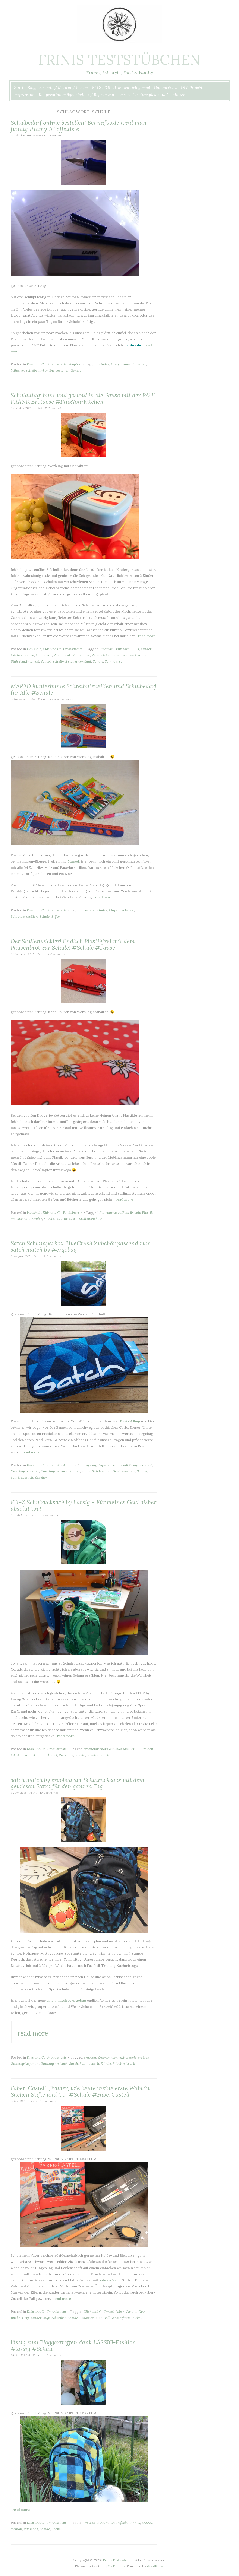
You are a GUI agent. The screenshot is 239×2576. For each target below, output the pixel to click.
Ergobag (90, 1465)
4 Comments (58, 954)
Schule (76, 370)
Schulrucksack (22, 1477)
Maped (73, 861)
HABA (15, 1755)
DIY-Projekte (192, 87)
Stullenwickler (90, 1218)
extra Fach (127, 2057)
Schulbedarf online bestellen (47, 370)
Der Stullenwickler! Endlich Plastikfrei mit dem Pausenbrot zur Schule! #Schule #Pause (79, 944)
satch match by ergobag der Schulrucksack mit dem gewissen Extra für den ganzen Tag (78, 1783)
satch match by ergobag (67, 2000)
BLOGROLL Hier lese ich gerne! (121, 87)
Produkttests (57, 364)
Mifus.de (17, 370)
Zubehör (41, 1477)
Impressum (24, 94)
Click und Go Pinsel (99, 2311)
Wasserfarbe (121, 2318)
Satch (86, 1471)
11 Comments (53, 2355)
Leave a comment (62, 699)
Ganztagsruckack (54, 1471)
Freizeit (146, 1465)
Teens (56, 2529)
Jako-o (26, 1755)
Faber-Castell (110, 2280)
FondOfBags (128, 1465)
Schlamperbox (124, 1471)
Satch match (101, 1471)
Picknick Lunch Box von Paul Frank (119, 655)
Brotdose (106, 649)
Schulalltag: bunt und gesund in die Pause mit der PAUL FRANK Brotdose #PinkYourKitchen (82, 398)
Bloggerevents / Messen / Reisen (58, 87)
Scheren (127, 910)
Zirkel (137, 2318)
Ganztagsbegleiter (25, 1471)
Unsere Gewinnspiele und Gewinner (151, 94)
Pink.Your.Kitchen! (25, 661)
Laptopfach (118, 2523)
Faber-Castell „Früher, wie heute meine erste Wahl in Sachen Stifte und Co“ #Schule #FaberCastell (83, 2091)
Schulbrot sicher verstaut (72, 661)
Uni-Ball (103, 2318)
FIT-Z (135, 1749)
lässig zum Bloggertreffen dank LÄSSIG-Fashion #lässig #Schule (80, 2345)
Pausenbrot (81, 655)
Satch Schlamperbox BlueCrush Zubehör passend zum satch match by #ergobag (81, 1246)
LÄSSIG (51, 1755)
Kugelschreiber (54, 2318)
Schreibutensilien (24, 916)
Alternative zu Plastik (116, 1212)
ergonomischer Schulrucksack (106, 1749)
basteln (89, 910)
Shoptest (75, 364)
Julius (134, 649)
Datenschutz (165, 87)
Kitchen (17, 655)
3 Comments (51, 1515)
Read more (146, 636)
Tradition (87, 2318)
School (46, 661)
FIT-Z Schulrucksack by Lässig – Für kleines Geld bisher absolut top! (81, 1505)
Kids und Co (36, 364)
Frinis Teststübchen (119, 58)
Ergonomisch (108, 1465)
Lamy (115, 364)
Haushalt (34, 649)
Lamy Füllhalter (133, 364)
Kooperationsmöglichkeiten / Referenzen (76, 94)
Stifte (55, 916)
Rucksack (66, 1755)
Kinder (103, 364)
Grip (141, 2311)
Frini (40, 135)
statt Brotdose (66, 1218)
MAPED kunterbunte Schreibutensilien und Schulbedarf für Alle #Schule (73, 689)
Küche (29, 655)
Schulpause (113, 661)
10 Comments (50, 1793)
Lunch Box (44, 655)
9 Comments (50, 2101)
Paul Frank (62, 655)
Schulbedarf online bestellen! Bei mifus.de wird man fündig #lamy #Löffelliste (78, 125)
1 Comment (55, 135)
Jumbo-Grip (20, 2318)
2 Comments (55, 408)
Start (18, 87)
